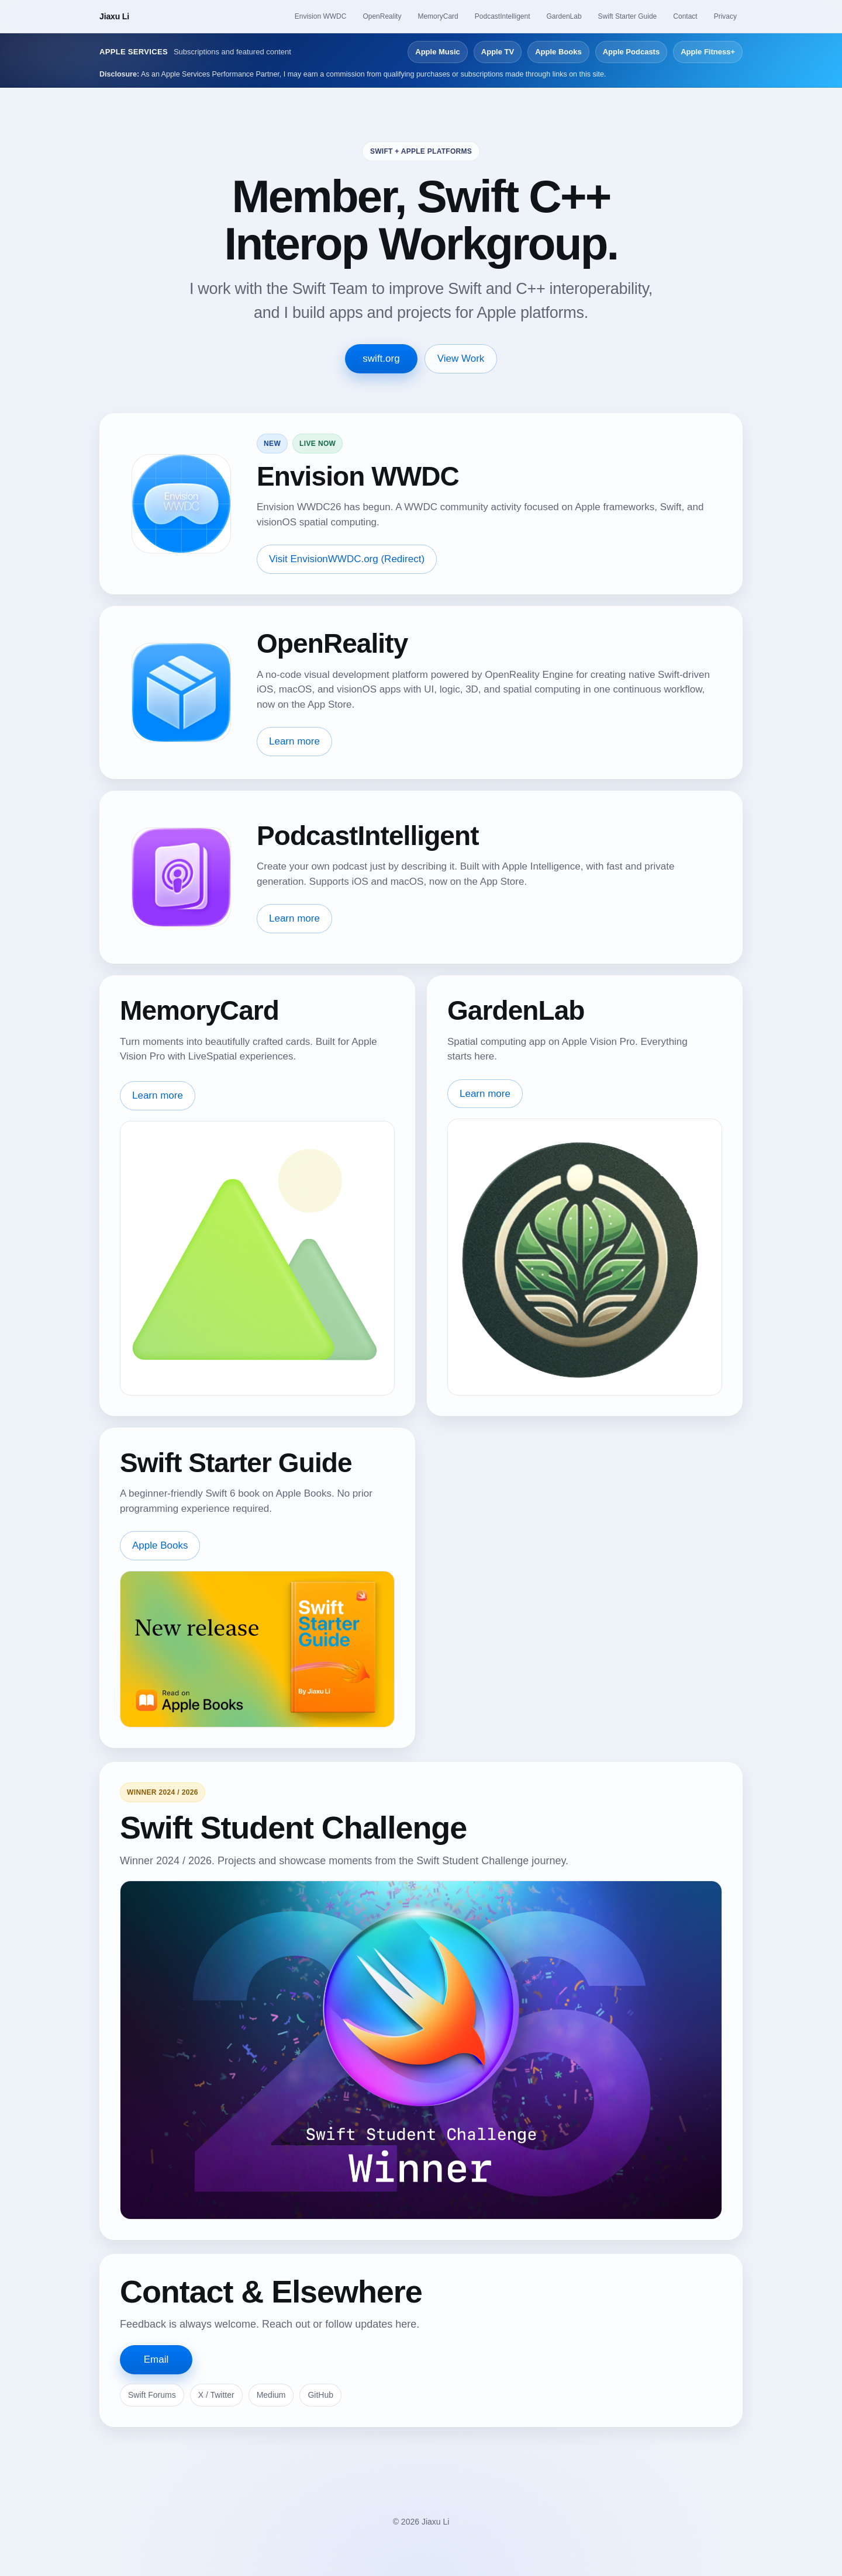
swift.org (381, 358)
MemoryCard (437, 16)
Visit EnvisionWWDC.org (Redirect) (347, 559)
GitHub (320, 2395)
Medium (271, 2395)
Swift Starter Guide (627, 16)
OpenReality (382, 16)
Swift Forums (152, 2395)
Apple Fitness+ (708, 51)
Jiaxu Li (114, 16)
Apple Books (558, 51)
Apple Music (437, 51)
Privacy (725, 16)
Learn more (294, 741)
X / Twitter (216, 2395)
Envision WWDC (321, 16)
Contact (685, 16)
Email (156, 2359)
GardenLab (564, 16)
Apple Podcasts (631, 51)
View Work (461, 358)
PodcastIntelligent (502, 16)
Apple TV (497, 51)
